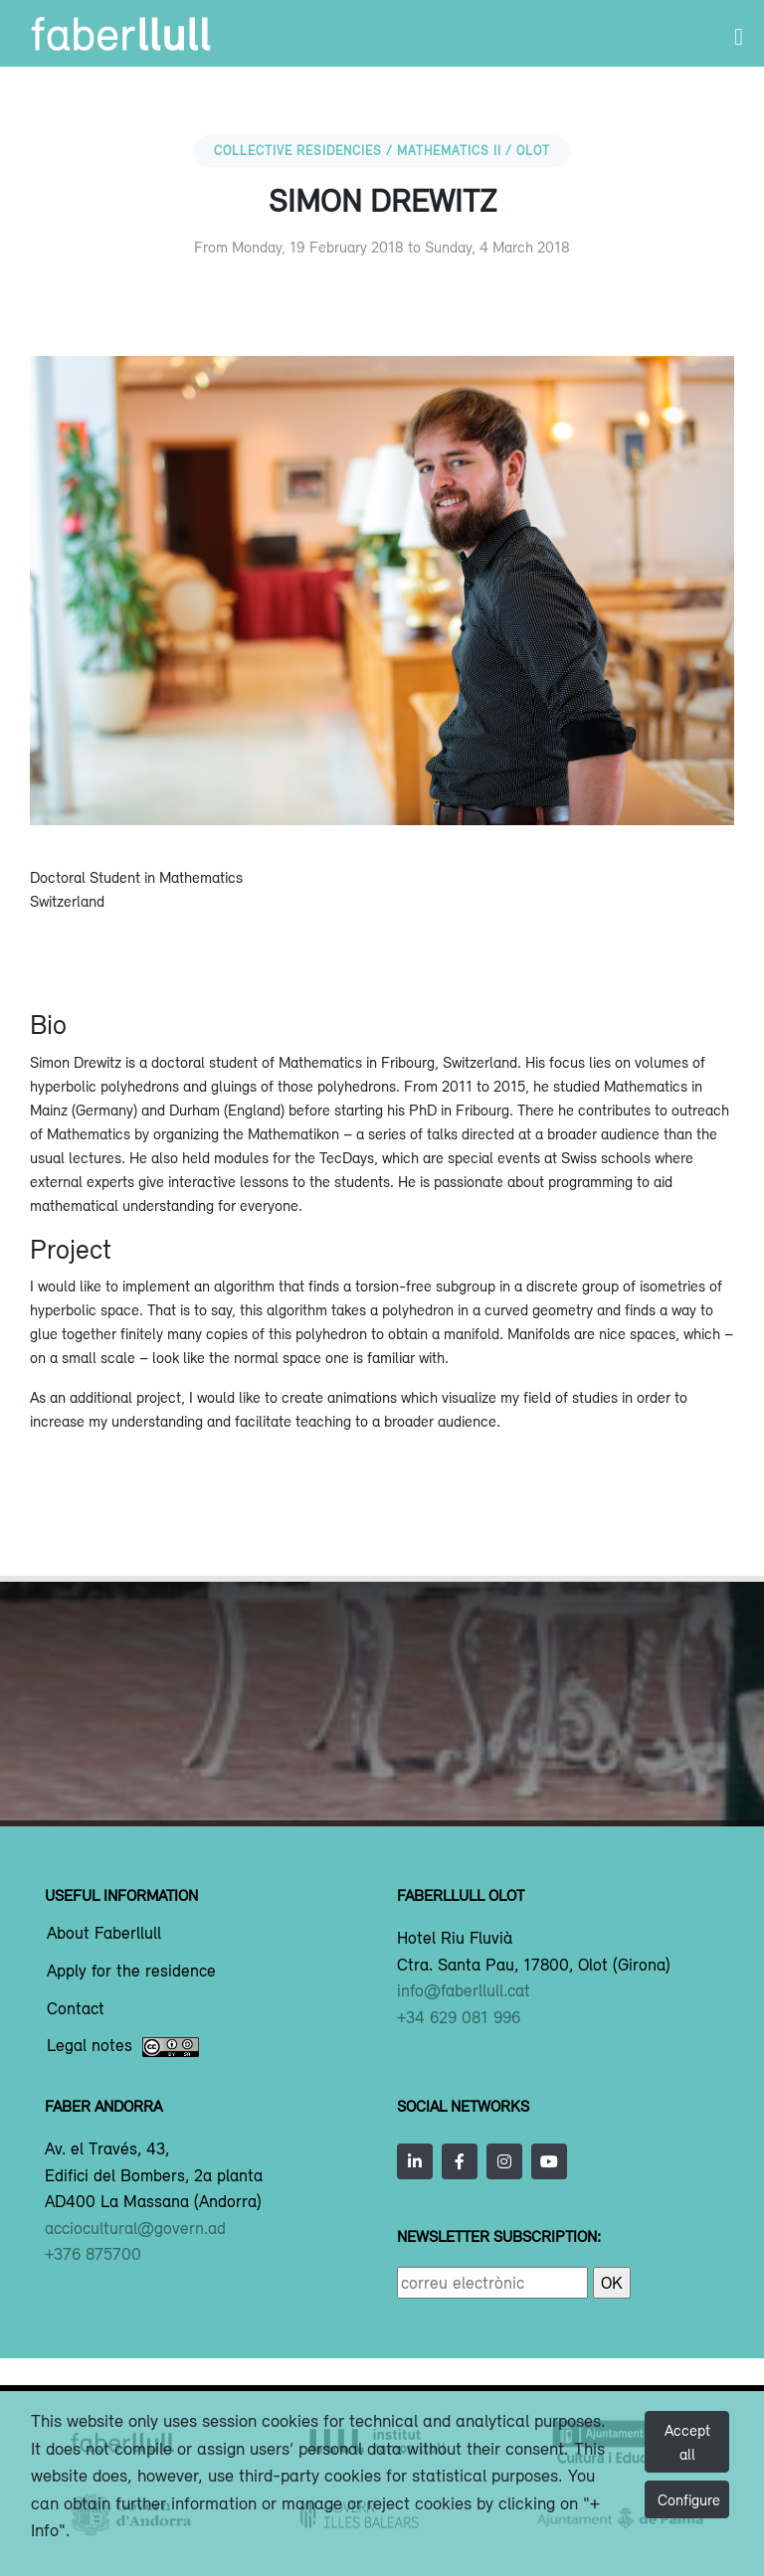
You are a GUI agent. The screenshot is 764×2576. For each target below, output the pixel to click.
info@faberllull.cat (463, 1990)
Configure (689, 2499)
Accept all (687, 2442)
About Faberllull (104, 1934)
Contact (75, 2009)
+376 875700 (93, 2254)
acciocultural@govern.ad (135, 2228)
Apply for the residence (131, 1971)
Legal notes (123, 2047)
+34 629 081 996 (458, 2017)
